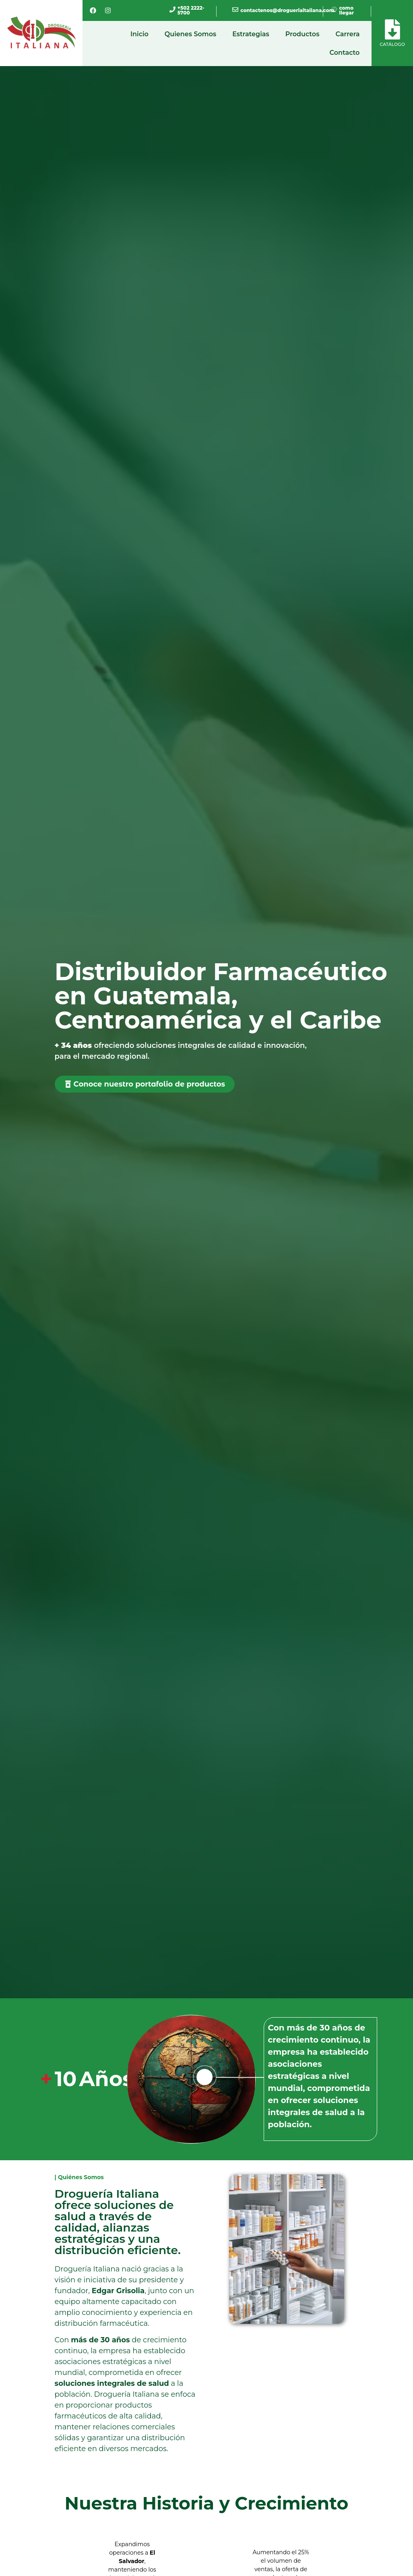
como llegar (346, 10)
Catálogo (392, 44)
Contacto (345, 52)
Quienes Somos (190, 34)
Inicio (139, 34)
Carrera (347, 34)
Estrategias (250, 34)
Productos (302, 34)
